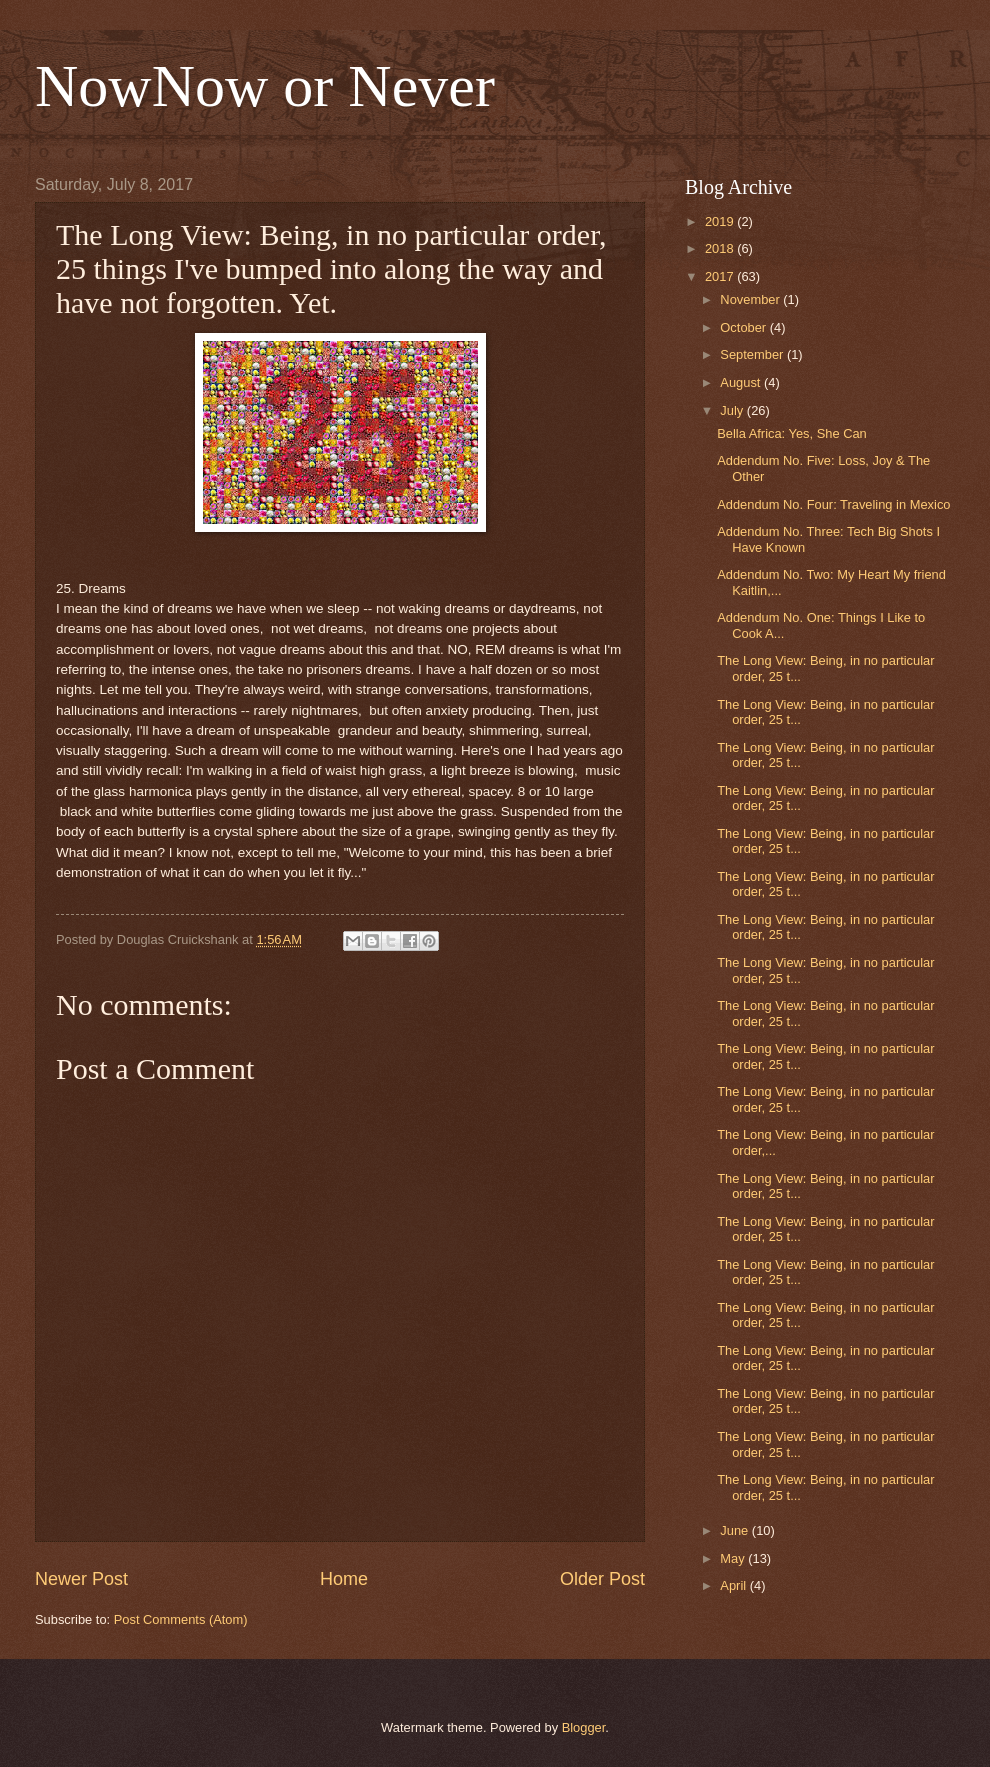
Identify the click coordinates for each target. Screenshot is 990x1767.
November (751, 299)
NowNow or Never (265, 86)
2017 (721, 276)
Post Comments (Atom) (181, 1619)
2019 (721, 221)
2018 (721, 248)
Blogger (584, 1727)
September (753, 354)
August (742, 382)
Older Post (602, 1579)
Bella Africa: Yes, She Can (792, 433)
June (736, 1530)
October (744, 327)
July (733, 410)
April (734, 1585)
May (734, 1558)
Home (344, 1579)
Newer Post (81, 1579)
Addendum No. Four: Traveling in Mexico (833, 504)
